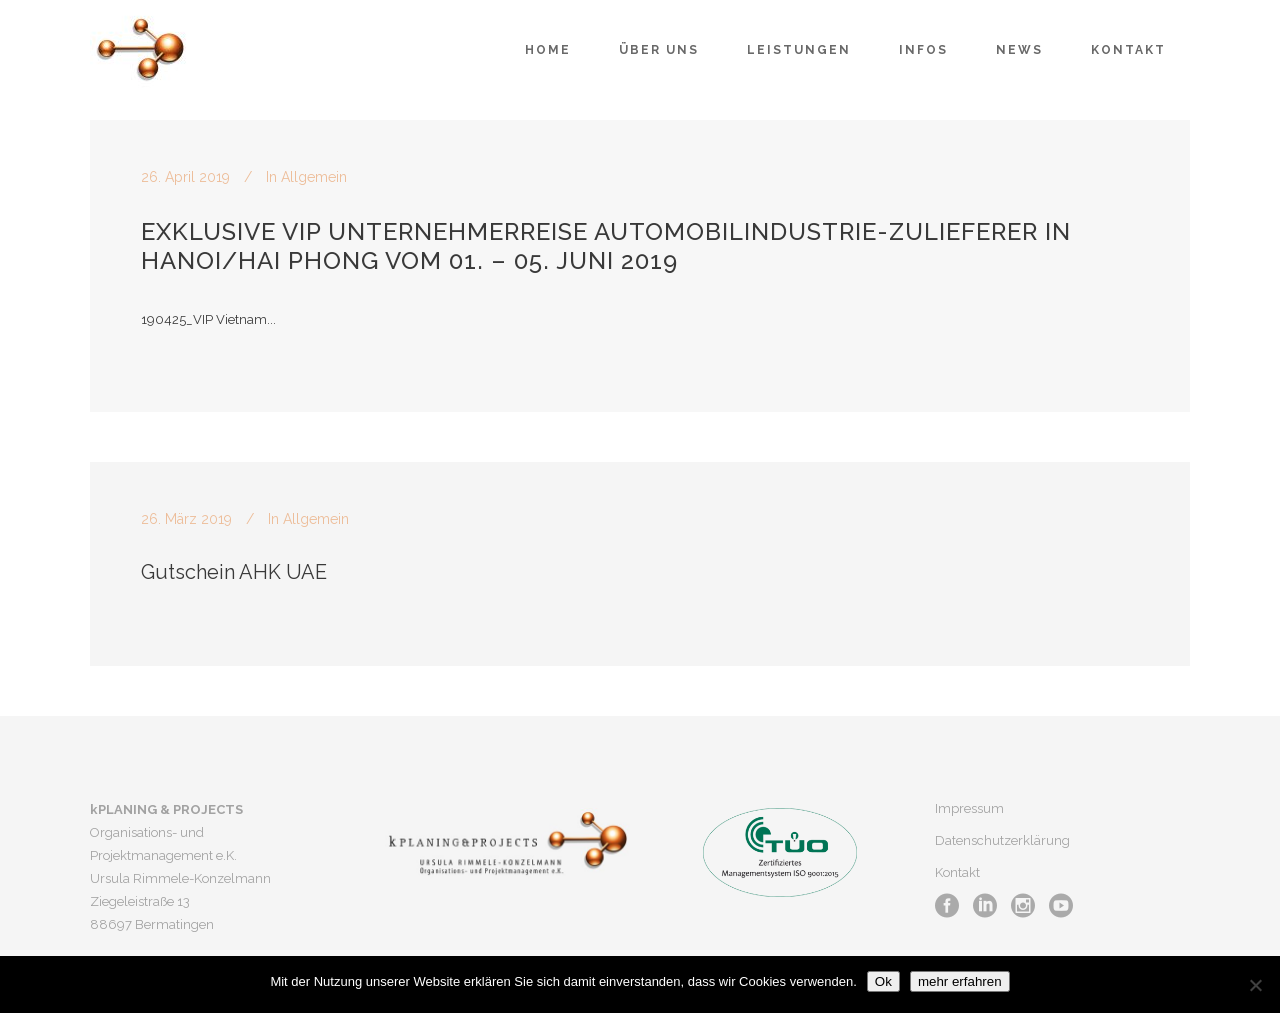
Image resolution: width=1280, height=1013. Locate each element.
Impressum (969, 808)
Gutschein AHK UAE (234, 572)
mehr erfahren (960, 981)
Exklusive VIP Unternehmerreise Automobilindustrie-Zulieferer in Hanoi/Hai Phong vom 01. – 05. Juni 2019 (606, 246)
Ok (883, 981)
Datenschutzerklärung (1002, 840)
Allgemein (314, 177)
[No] (1255, 985)
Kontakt (957, 872)
